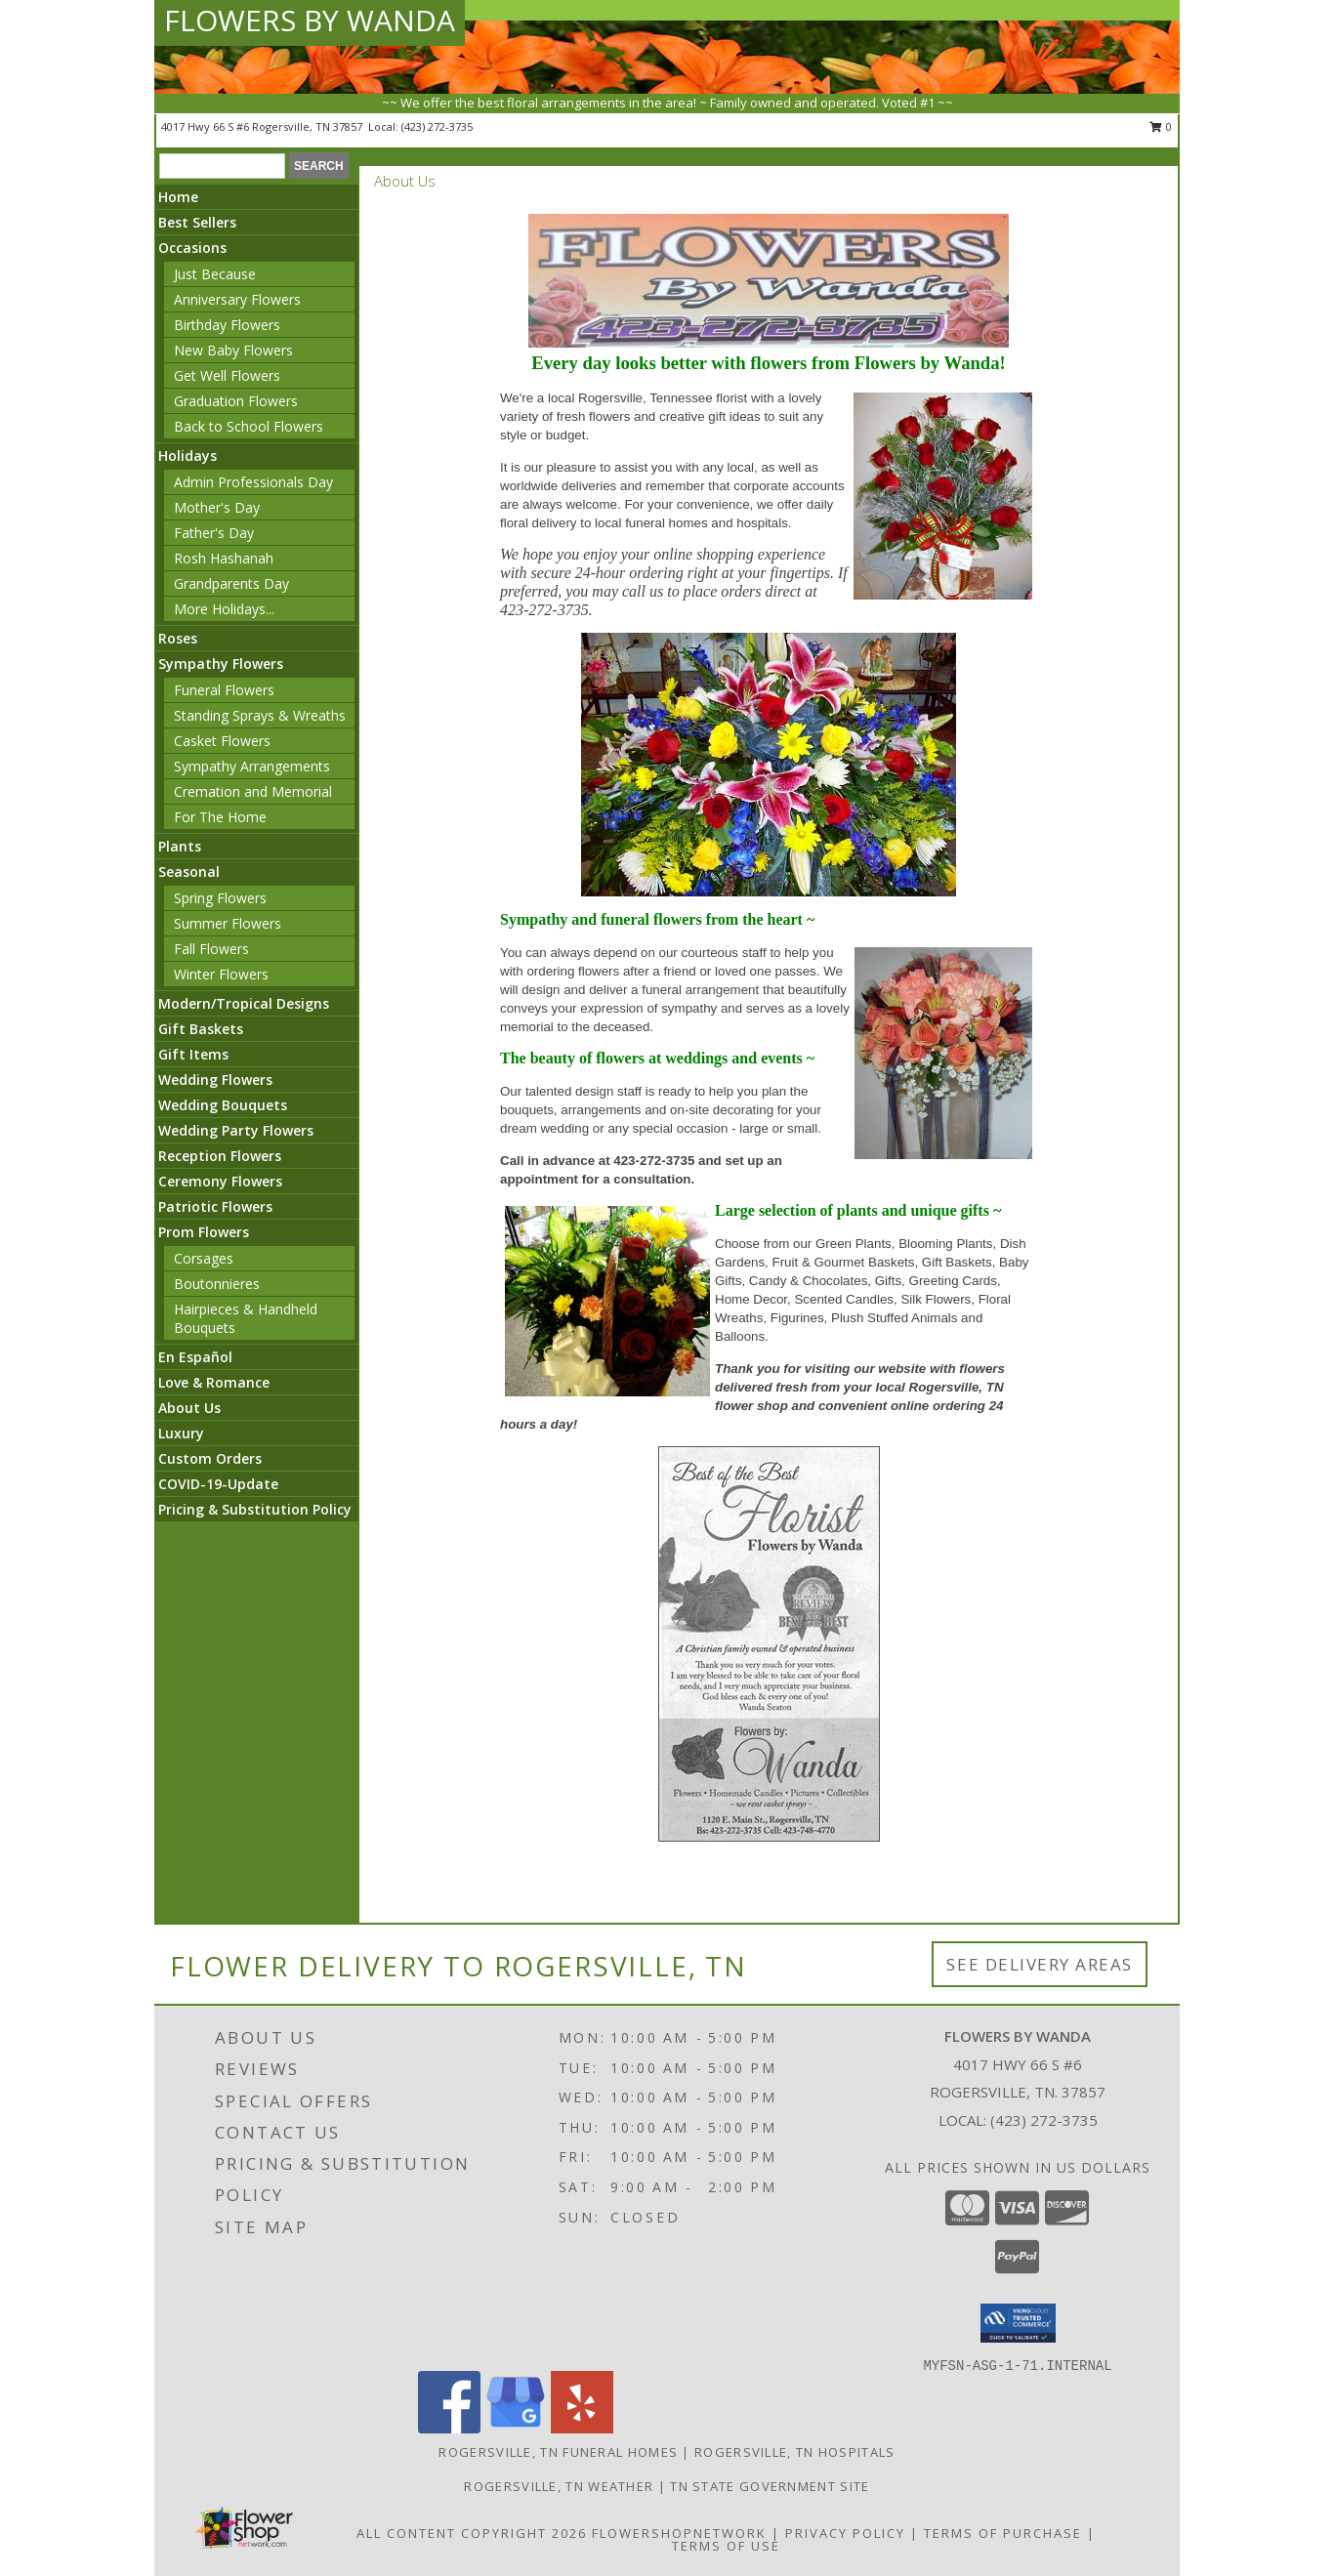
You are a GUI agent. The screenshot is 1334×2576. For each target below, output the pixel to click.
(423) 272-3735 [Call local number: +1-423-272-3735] (437, 126)
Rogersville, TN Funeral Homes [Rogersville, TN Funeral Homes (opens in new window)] (558, 2452)
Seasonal (189, 871)
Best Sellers (197, 222)
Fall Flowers (211, 948)
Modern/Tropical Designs (243, 1003)
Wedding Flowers (215, 1079)
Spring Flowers (220, 898)
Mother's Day (217, 507)
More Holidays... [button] (224, 609)
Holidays (187, 455)
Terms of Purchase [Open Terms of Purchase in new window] (1003, 2533)
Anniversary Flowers (237, 299)
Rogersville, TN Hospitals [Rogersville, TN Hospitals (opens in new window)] (795, 2452)
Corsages (203, 1258)
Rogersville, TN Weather (558, 2486)
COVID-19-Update (218, 1484)
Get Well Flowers (227, 375)
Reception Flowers (219, 1155)
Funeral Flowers (224, 690)
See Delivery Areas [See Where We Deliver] (1039, 1964)
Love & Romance (214, 1382)
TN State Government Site (769, 2486)
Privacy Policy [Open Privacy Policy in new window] (845, 2533)
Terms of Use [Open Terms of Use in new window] (726, 2546)
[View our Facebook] (449, 2428)
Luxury (181, 1433)
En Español (195, 1357)
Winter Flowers (221, 974)
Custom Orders (210, 1458)
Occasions (192, 247)
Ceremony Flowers (220, 1181)
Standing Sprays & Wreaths (260, 715)
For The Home (220, 817)
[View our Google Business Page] (515, 2428)
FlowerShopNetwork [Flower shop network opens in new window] (679, 2533)
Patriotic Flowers (215, 1206)
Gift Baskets (200, 1028)
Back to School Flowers (248, 426)
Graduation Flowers (236, 401)
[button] (1018, 2323)
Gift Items (193, 1054)
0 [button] (1160, 126)
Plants (179, 846)
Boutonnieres (217, 1283)
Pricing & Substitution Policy (255, 1509)
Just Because (215, 274)
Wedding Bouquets (222, 1105)
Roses (177, 638)
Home (178, 196)
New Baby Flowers (233, 350)
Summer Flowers (227, 923)
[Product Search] (222, 166)
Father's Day (214, 532)
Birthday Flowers (227, 324)
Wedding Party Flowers (235, 1130)
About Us (189, 1407)
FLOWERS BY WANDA (309, 20)
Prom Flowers (203, 1232)
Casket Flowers (222, 740)
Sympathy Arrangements (252, 766)
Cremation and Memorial (253, 791)
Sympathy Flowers (220, 663)
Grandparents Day (231, 583)
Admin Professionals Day (253, 482)
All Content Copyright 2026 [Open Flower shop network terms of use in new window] (471, 2533)
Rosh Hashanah (223, 558)
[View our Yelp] (582, 2428)
